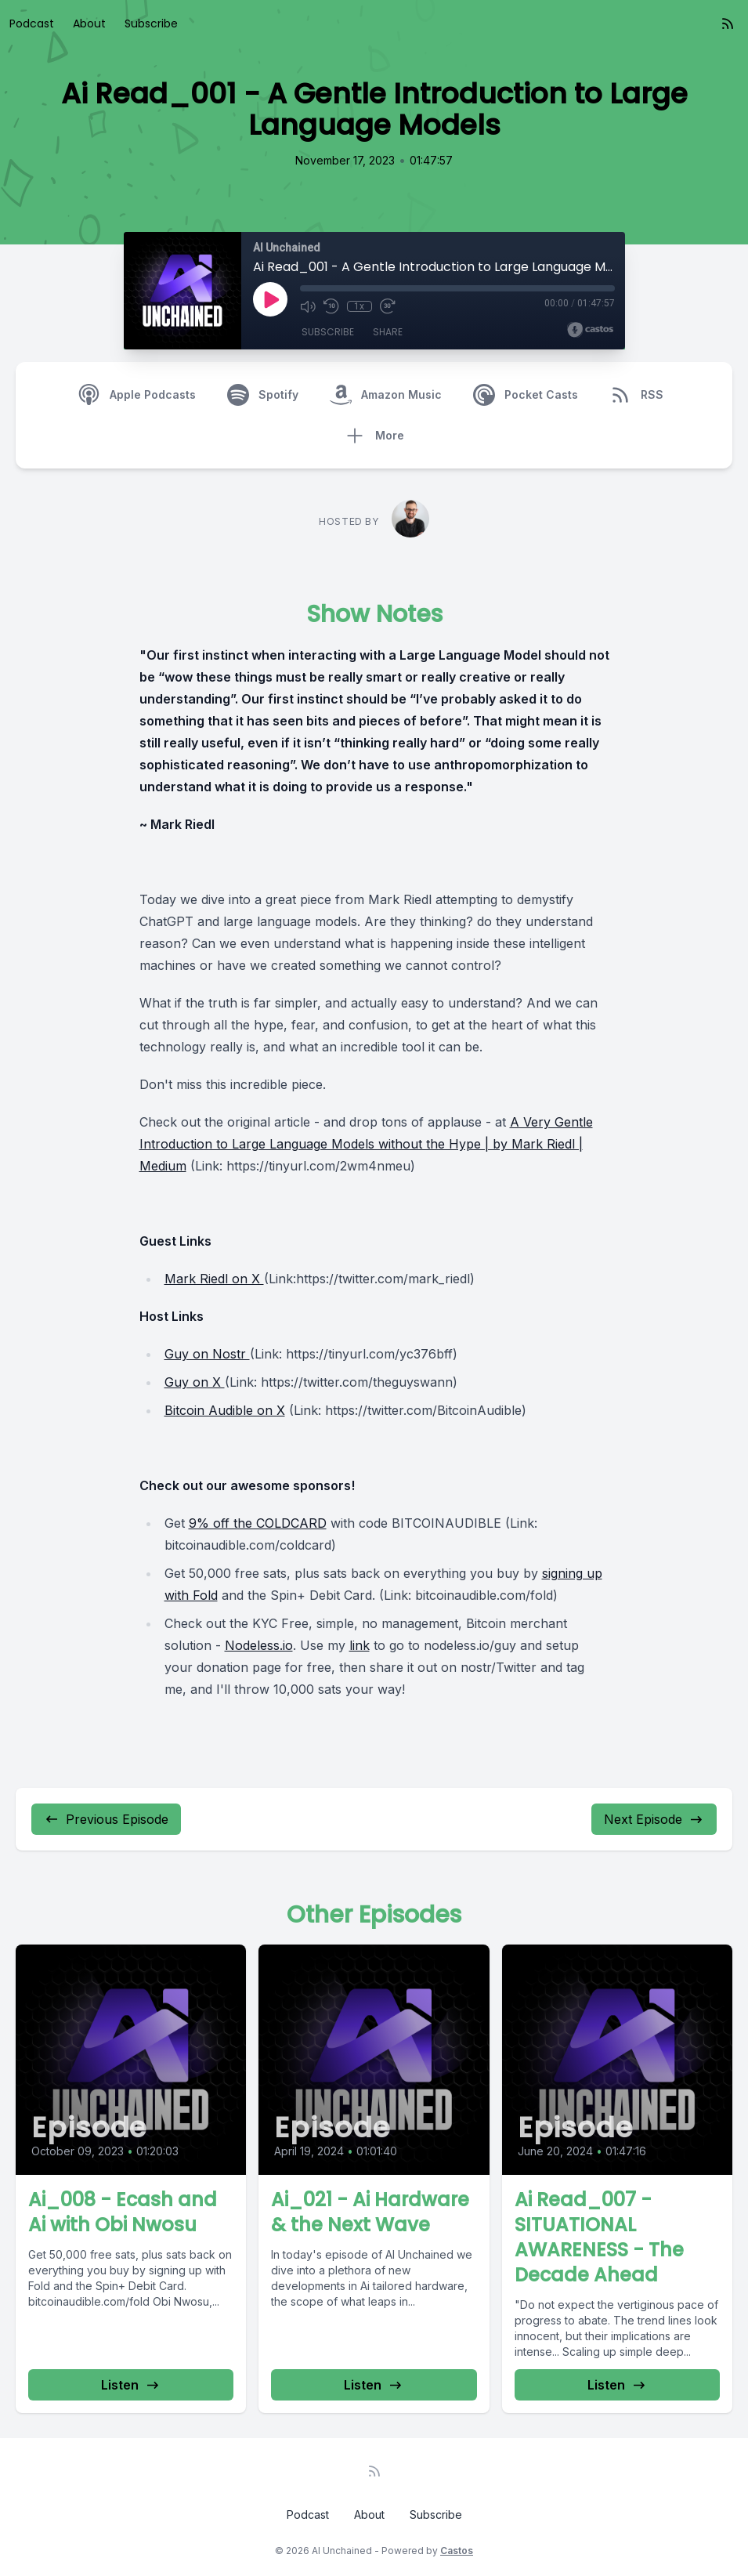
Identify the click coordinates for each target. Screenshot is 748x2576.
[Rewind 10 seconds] (331, 306)
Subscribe (151, 23)
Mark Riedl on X (214, 1278)
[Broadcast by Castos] (590, 330)
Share (388, 331)
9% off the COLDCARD (258, 1523)
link (359, 1645)
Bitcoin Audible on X (224, 1410)
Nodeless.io (259, 1645)
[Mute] (308, 306)
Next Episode (654, 1819)
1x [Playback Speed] (359, 306)
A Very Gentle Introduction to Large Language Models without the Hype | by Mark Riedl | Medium (366, 1144)
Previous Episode (106, 1819)
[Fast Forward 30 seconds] (388, 306)
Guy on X (194, 1382)
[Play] (270, 299)
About (89, 23)
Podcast (31, 23)
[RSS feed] (728, 23)
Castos (456, 2550)
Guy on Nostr (207, 1354)
